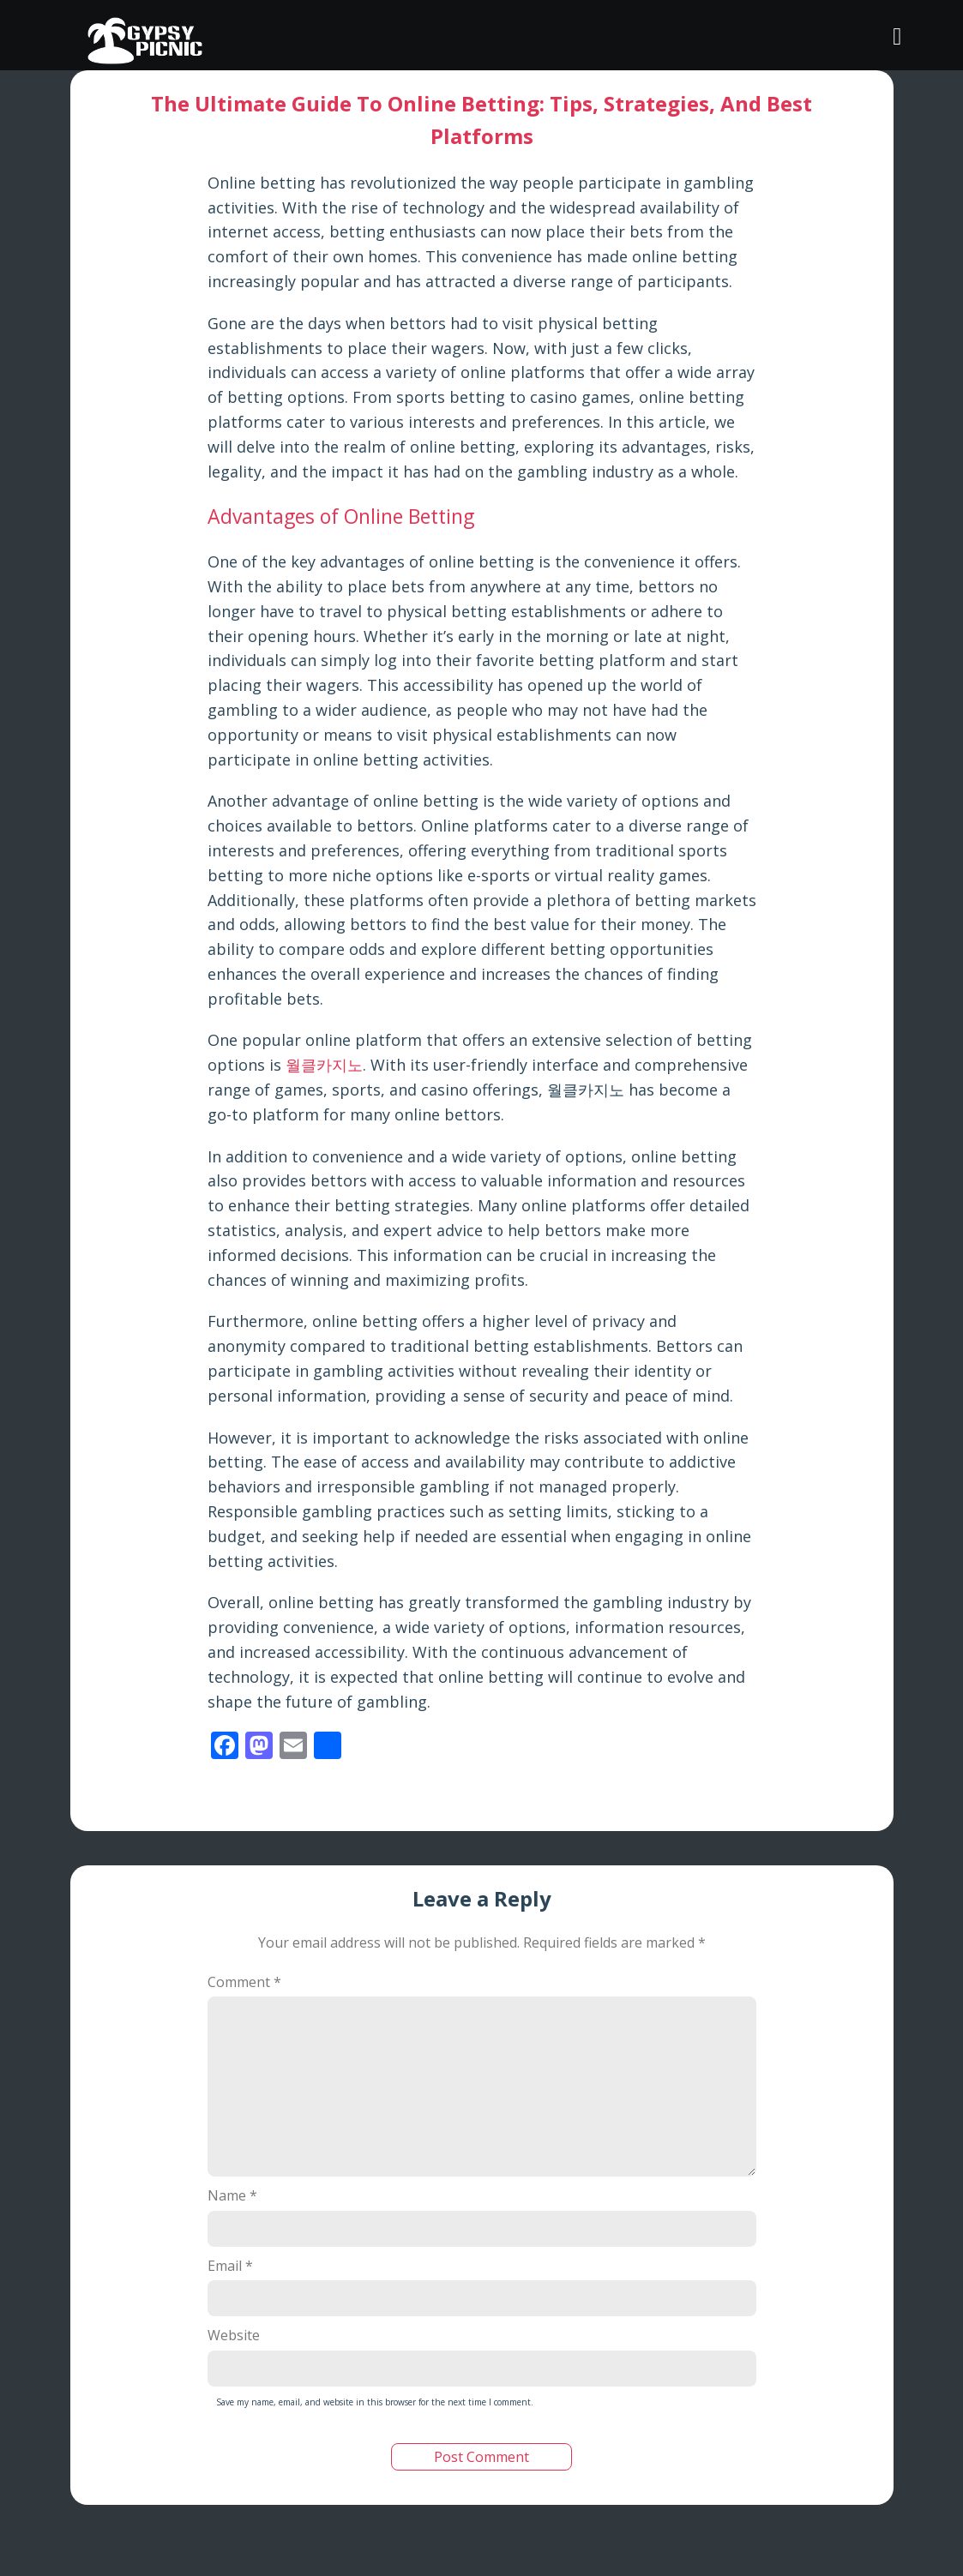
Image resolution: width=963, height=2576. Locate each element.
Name (232, 2195)
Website (234, 2335)
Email (230, 2265)
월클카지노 (324, 1064)
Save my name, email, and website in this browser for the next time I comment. (374, 2402)
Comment (244, 1982)
